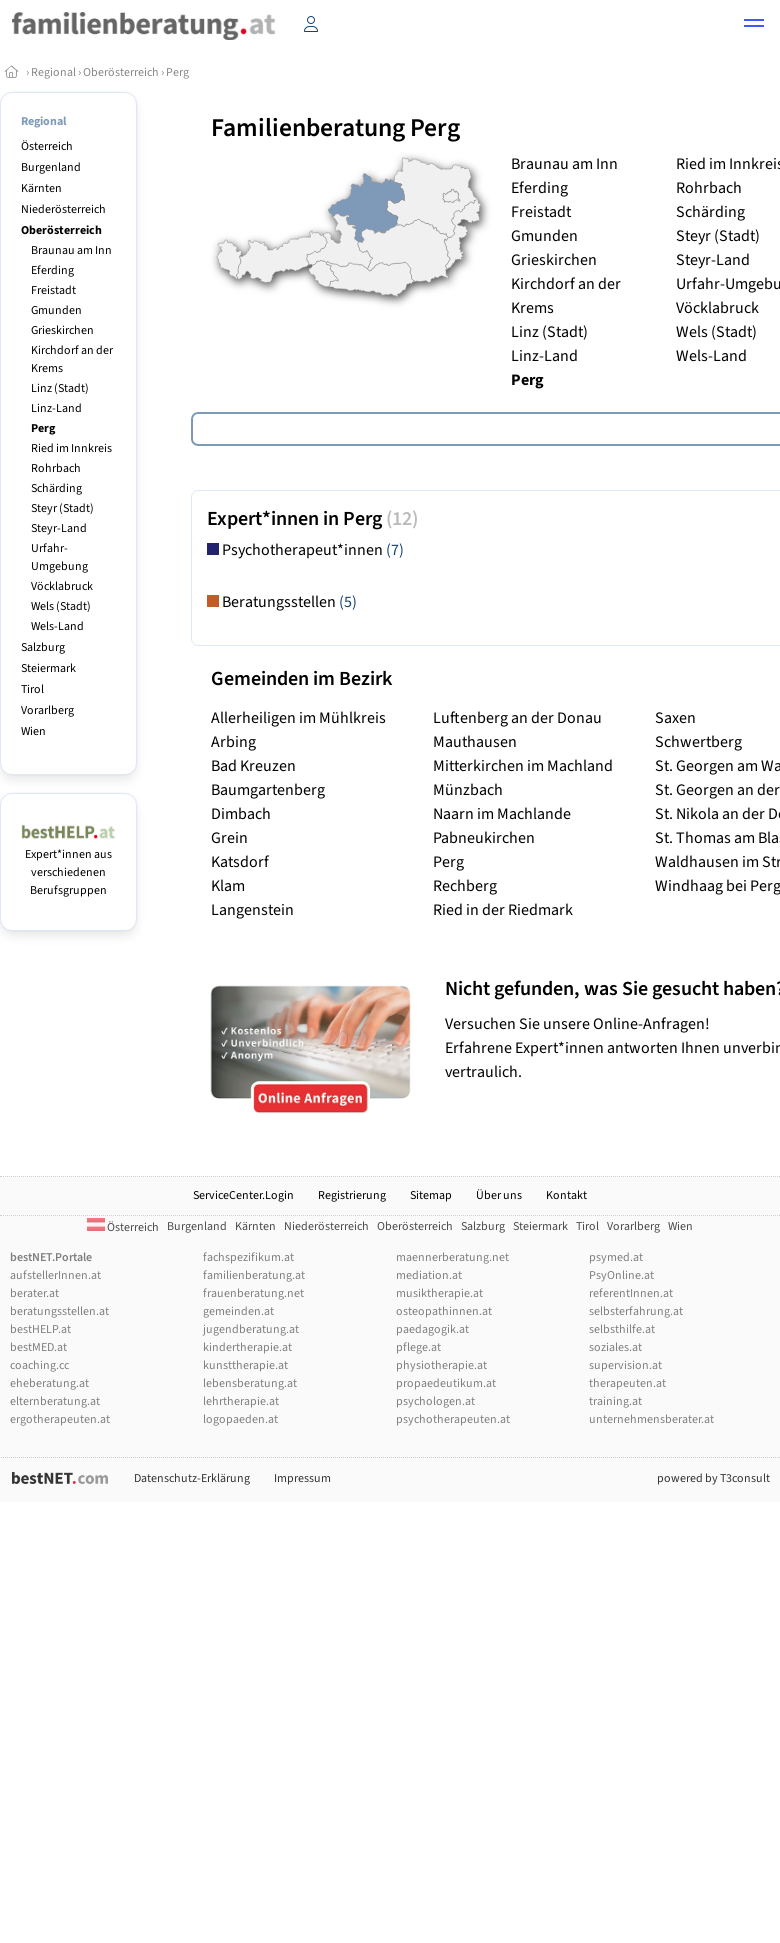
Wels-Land (57, 626)
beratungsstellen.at (59, 1311)
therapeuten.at (627, 1383)
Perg (177, 72)
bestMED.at (38, 1347)
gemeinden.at (238, 1311)
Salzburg (43, 647)
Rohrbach (56, 468)
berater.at (34, 1293)
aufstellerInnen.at (55, 1275)
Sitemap (431, 1195)
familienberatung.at (254, 1275)
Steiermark (48, 668)
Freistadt (53, 290)
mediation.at (429, 1275)
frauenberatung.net (253, 1293)
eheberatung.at (49, 1383)
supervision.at (625, 1365)
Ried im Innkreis (71, 448)
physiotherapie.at (441, 1365)
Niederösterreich (63, 209)
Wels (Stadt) (61, 606)
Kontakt (566, 1195)
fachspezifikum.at (248, 1257)
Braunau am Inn (71, 250)
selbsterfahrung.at (636, 1311)
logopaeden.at (240, 1419)
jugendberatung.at (251, 1329)
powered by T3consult (713, 1478)
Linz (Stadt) (60, 388)
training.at (615, 1401)
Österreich (47, 146)
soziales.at (615, 1347)
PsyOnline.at (621, 1275)
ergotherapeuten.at (60, 1419)
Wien (33, 731)
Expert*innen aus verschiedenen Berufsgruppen (68, 863)
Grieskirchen (62, 330)
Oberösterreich (121, 72)
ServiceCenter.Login (243, 1195)
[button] (754, 26)
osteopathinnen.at (444, 1311)
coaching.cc (39, 1365)
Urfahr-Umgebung (59, 557)
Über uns (499, 1195)
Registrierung (352, 1195)
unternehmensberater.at (651, 1419)
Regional (53, 72)
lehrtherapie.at (241, 1401)
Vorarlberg (47, 710)
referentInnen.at (631, 1293)
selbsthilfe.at (622, 1329)
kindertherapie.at (247, 1347)
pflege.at (418, 1347)
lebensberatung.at (250, 1383)
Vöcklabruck (62, 586)
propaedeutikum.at (446, 1383)
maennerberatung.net (452, 1257)
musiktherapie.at (439, 1293)
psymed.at (616, 1257)
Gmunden (56, 310)
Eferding (52, 270)
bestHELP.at (40, 1329)
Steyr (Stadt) (62, 508)
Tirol (32, 689)
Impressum (302, 1478)
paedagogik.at (432, 1329)
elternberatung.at (55, 1401)
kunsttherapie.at (245, 1365)
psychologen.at (435, 1401)
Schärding (56, 488)
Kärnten (41, 188)
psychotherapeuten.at (453, 1419)
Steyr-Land (59, 528)
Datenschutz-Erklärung (192, 1478)
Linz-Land (56, 408)
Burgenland (51, 167)
